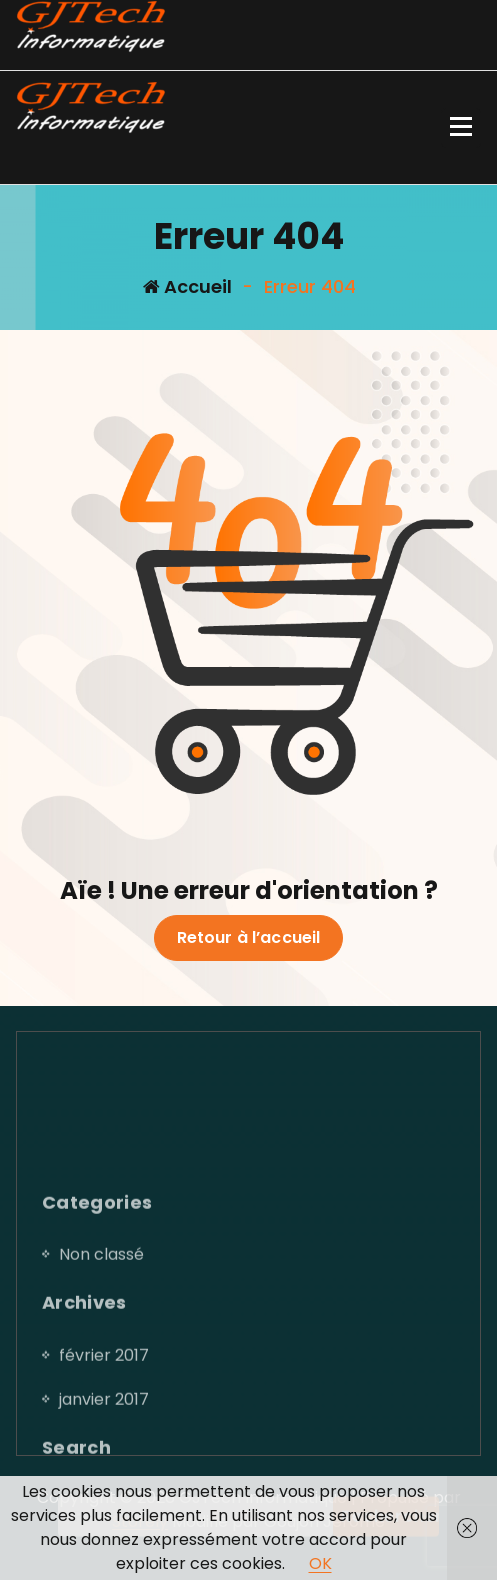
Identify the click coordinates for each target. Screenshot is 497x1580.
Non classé (101, 1349)
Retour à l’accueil (249, 938)
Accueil (187, 286)
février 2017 (104, 1450)
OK (320, 1563)
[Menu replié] (461, 128)
